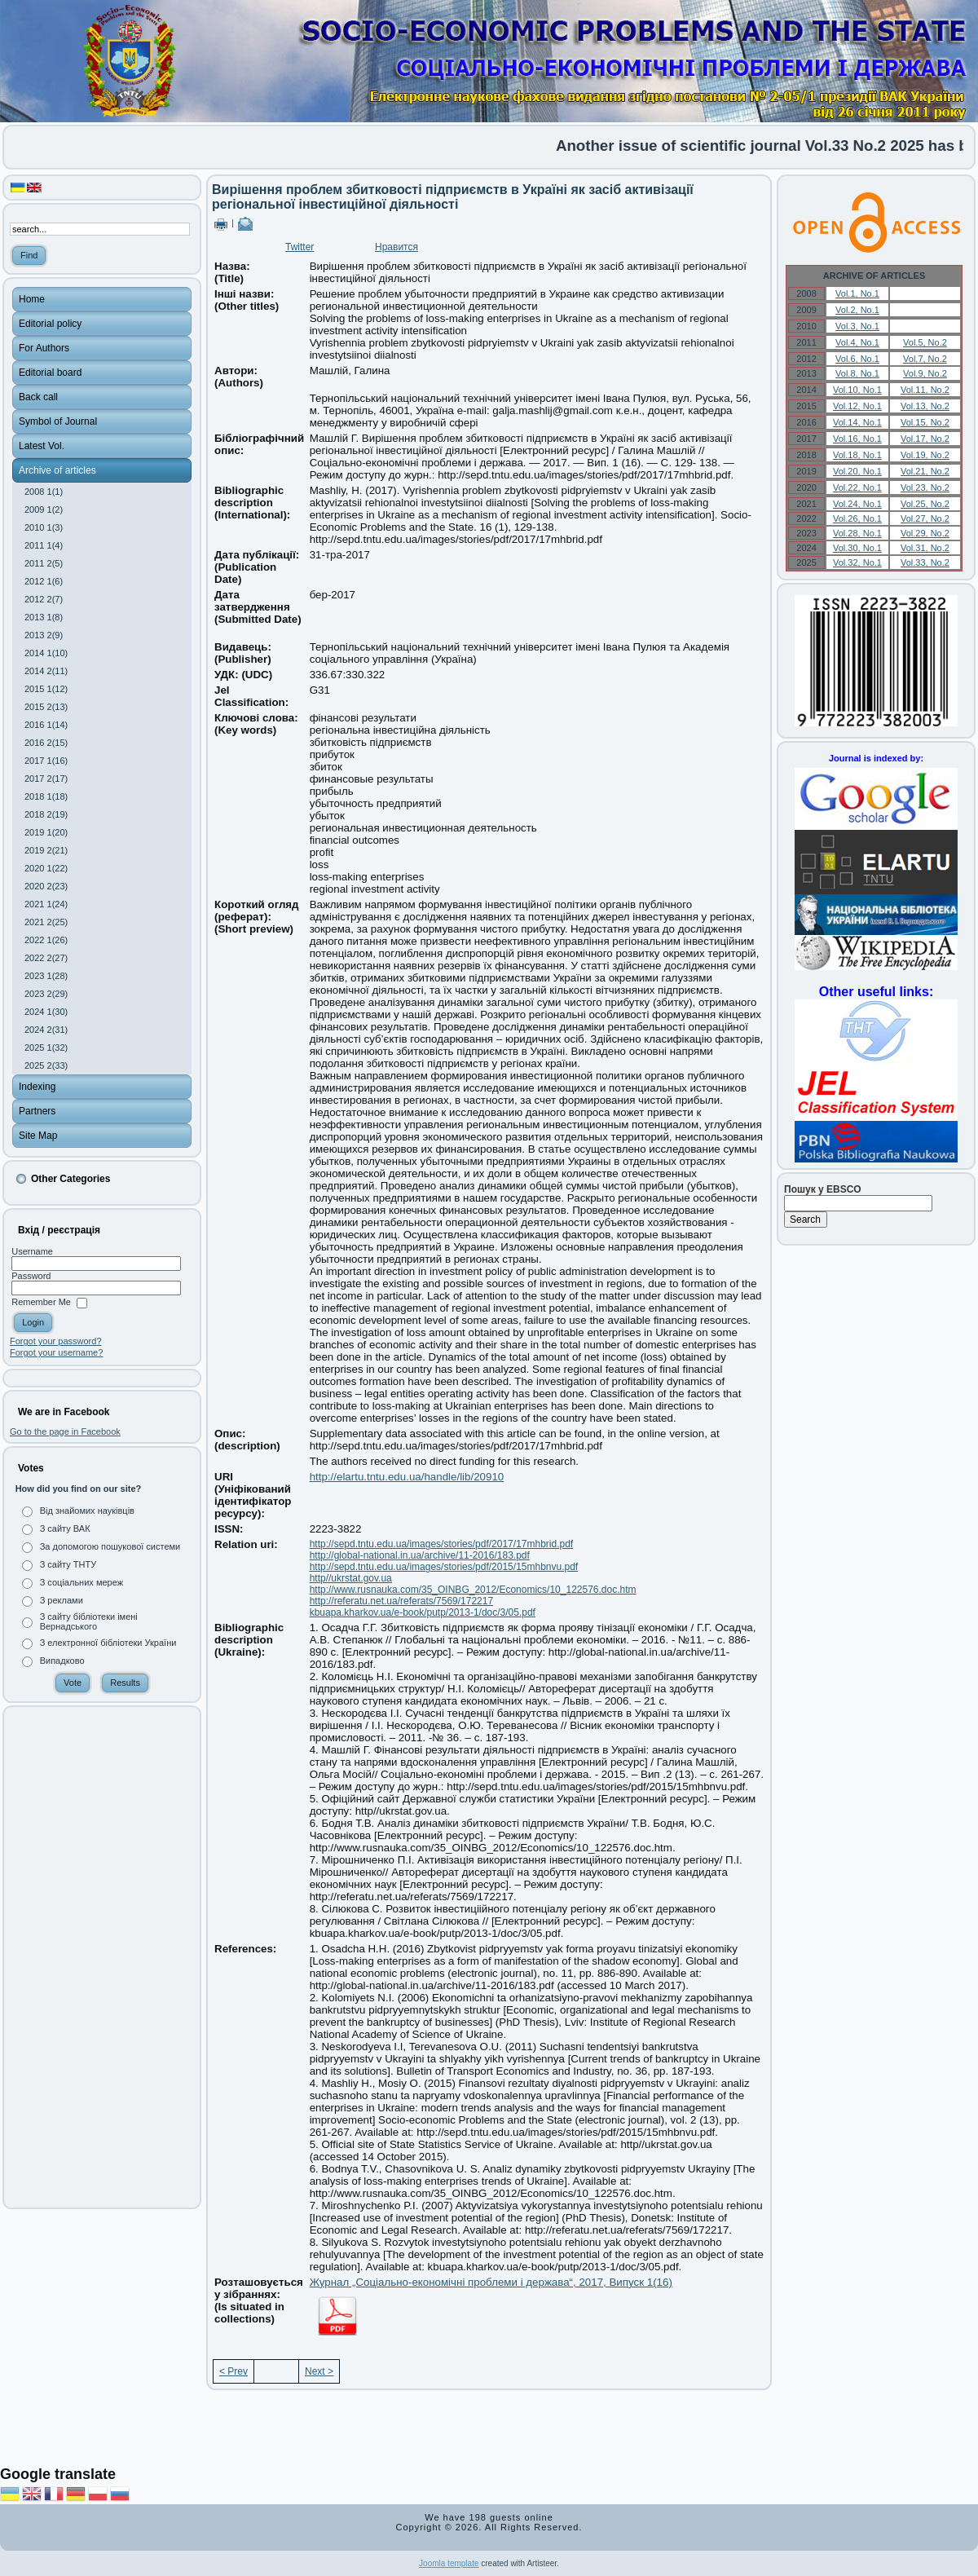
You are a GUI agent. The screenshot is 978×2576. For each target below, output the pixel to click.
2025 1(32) (46, 1047)
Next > (319, 2371)
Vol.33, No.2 (925, 562)
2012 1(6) (43, 581)
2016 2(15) (46, 743)
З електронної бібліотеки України (108, 1642)
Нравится (396, 247)
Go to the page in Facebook (65, 1431)
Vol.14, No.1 (857, 422)
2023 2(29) (46, 994)
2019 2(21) (46, 850)
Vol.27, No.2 (925, 518)
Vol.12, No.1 (857, 406)
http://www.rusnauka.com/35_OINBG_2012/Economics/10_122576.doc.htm (473, 1589)
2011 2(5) (43, 563)
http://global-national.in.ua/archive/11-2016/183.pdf (420, 1555)
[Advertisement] (102, 1957)
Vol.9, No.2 (925, 373)
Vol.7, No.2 (925, 359)
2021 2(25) (46, 922)
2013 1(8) (43, 617)
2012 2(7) (43, 599)
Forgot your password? (56, 1341)
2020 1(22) (46, 868)
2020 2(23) (46, 886)
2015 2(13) (46, 707)
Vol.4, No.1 (857, 342)
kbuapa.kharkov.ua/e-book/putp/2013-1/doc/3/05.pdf (422, 1612)
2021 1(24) (46, 904)
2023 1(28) (46, 976)
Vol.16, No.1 (857, 438)
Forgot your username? (56, 1352)
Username (32, 1251)
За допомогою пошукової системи (110, 1546)
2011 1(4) (43, 545)
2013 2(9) (43, 635)
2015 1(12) (46, 689)
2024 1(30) (46, 1012)
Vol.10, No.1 (857, 390)
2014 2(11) (46, 671)
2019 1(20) (46, 832)
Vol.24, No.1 (857, 504)
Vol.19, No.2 (925, 455)
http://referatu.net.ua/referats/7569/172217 (402, 1601)
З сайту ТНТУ (68, 1564)
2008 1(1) (43, 491)
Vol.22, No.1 (857, 487)
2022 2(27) (46, 958)
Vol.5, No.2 (925, 342)
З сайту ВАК (65, 1528)
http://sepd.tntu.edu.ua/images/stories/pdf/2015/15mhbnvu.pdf (444, 1567)
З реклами (61, 1600)
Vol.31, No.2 (925, 548)
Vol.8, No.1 (857, 373)
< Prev (233, 2371)
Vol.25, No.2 (925, 504)
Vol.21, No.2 (925, 471)
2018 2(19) (46, 814)
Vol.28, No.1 (857, 533)
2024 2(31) (46, 1029)
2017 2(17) (46, 778)
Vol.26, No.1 (857, 518)
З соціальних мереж (81, 1582)
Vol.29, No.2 (925, 533)
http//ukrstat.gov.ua (351, 1578)
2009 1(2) (43, 509)
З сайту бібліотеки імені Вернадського (89, 1621)
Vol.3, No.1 (857, 326)
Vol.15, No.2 (925, 422)
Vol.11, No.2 (925, 390)
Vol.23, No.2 (925, 487)
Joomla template (448, 2563)
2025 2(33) (46, 1065)
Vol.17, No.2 (925, 438)
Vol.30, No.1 (857, 548)
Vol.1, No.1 (857, 293)
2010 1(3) (43, 527)
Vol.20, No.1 (857, 471)
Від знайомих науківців (87, 1510)
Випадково (62, 1660)
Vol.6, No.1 (857, 359)
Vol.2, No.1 (857, 310)
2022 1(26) (46, 940)
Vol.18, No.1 (857, 455)
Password (31, 1276)
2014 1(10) (46, 653)
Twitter (299, 247)
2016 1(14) (46, 725)
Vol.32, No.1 (857, 562)
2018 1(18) (46, 796)
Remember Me (41, 1303)
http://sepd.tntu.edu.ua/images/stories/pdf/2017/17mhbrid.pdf (442, 1544)
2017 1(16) (46, 760)
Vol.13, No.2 (925, 406)
